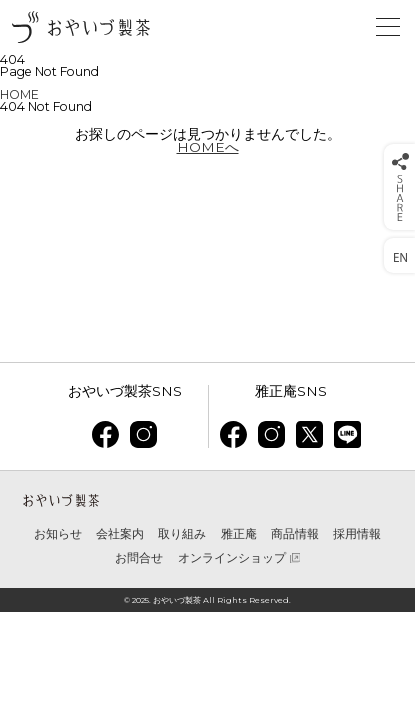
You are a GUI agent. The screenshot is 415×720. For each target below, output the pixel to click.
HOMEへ (208, 147)
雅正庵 (239, 533)
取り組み (182, 533)
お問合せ (139, 557)
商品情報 (295, 533)
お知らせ (58, 533)
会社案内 (120, 533)
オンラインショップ (232, 558)
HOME (19, 94)
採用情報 (357, 533)
